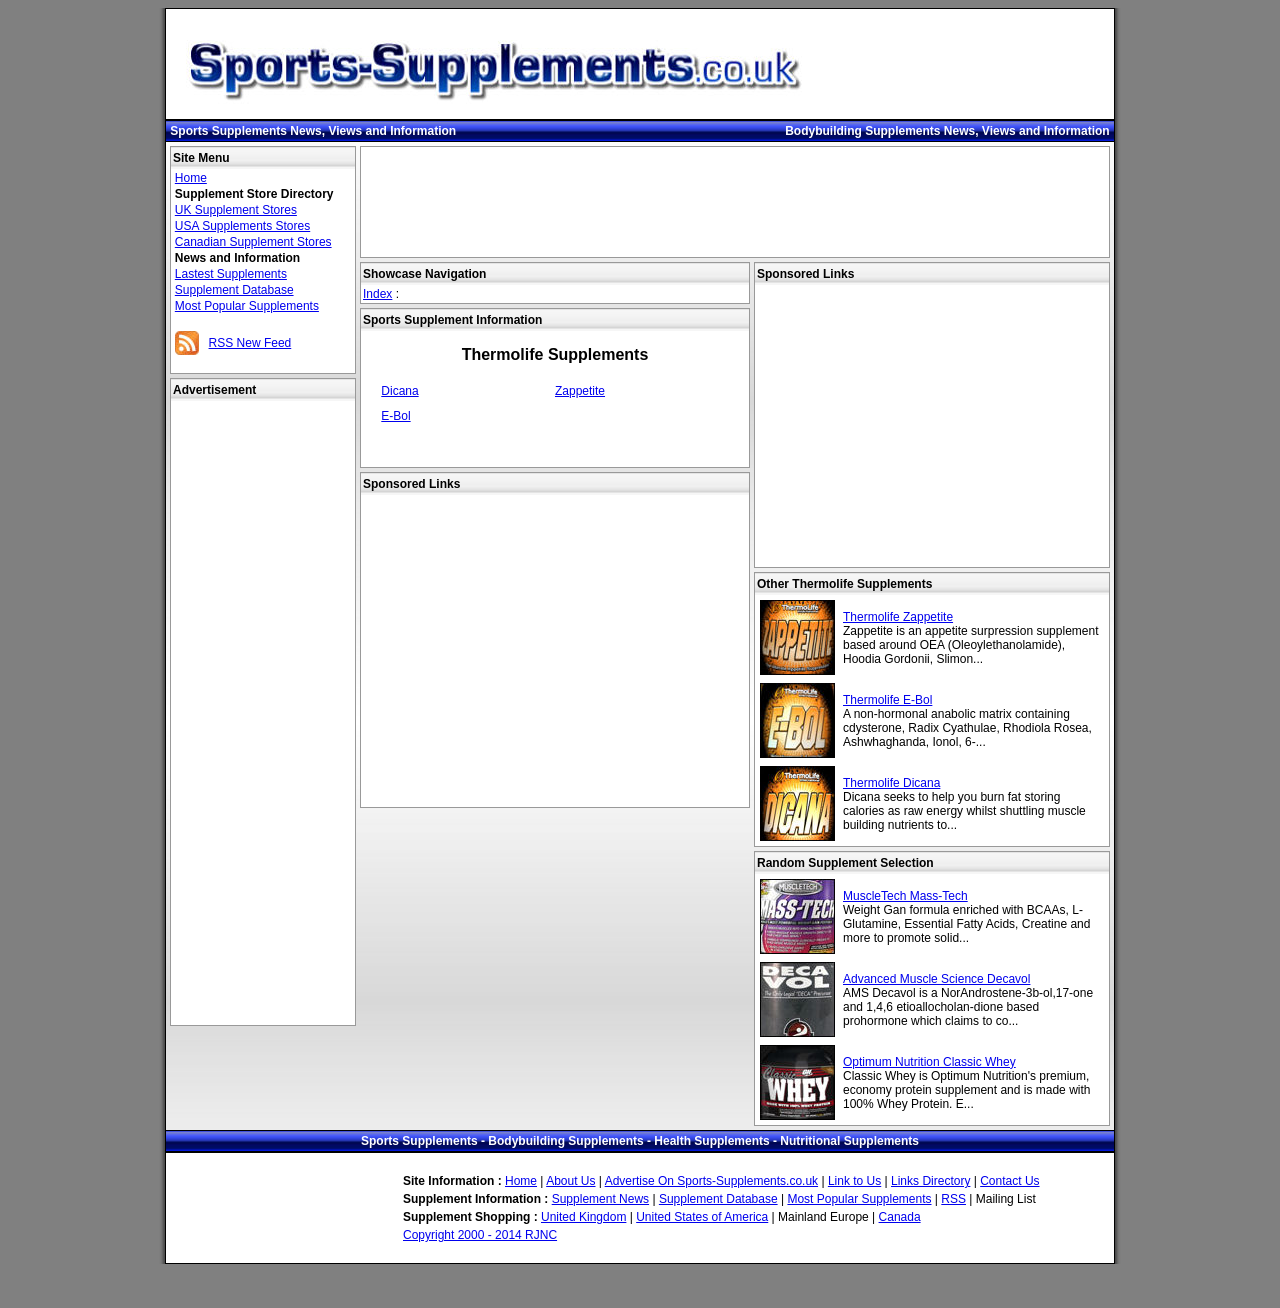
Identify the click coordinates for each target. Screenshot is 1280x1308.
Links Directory (930, 1181)
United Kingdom (583, 1217)
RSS (953, 1199)
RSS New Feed (250, 343)
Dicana (399, 391)
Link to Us (854, 1181)
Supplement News (600, 1199)
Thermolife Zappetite (898, 617)
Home (191, 178)
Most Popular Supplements (247, 306)
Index (377, 294)
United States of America (702, 1217)
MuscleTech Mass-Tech (905, 896)
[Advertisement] (263, 713)
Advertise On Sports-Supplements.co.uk (711, 1181)
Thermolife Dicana (891, 783)
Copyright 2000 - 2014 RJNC (480, 1235)
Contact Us (1009, 1181)
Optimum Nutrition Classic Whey (929, 1062)
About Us (570, 1181)
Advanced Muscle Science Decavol (936, 979)
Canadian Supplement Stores (253, 242)
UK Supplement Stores (236, 210)
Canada (900, 1217)
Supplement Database (234, 290)
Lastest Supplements (231, 274)
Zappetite (580, 391)
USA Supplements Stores (242, 226)
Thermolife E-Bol (887, 700)
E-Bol (395, 416)
